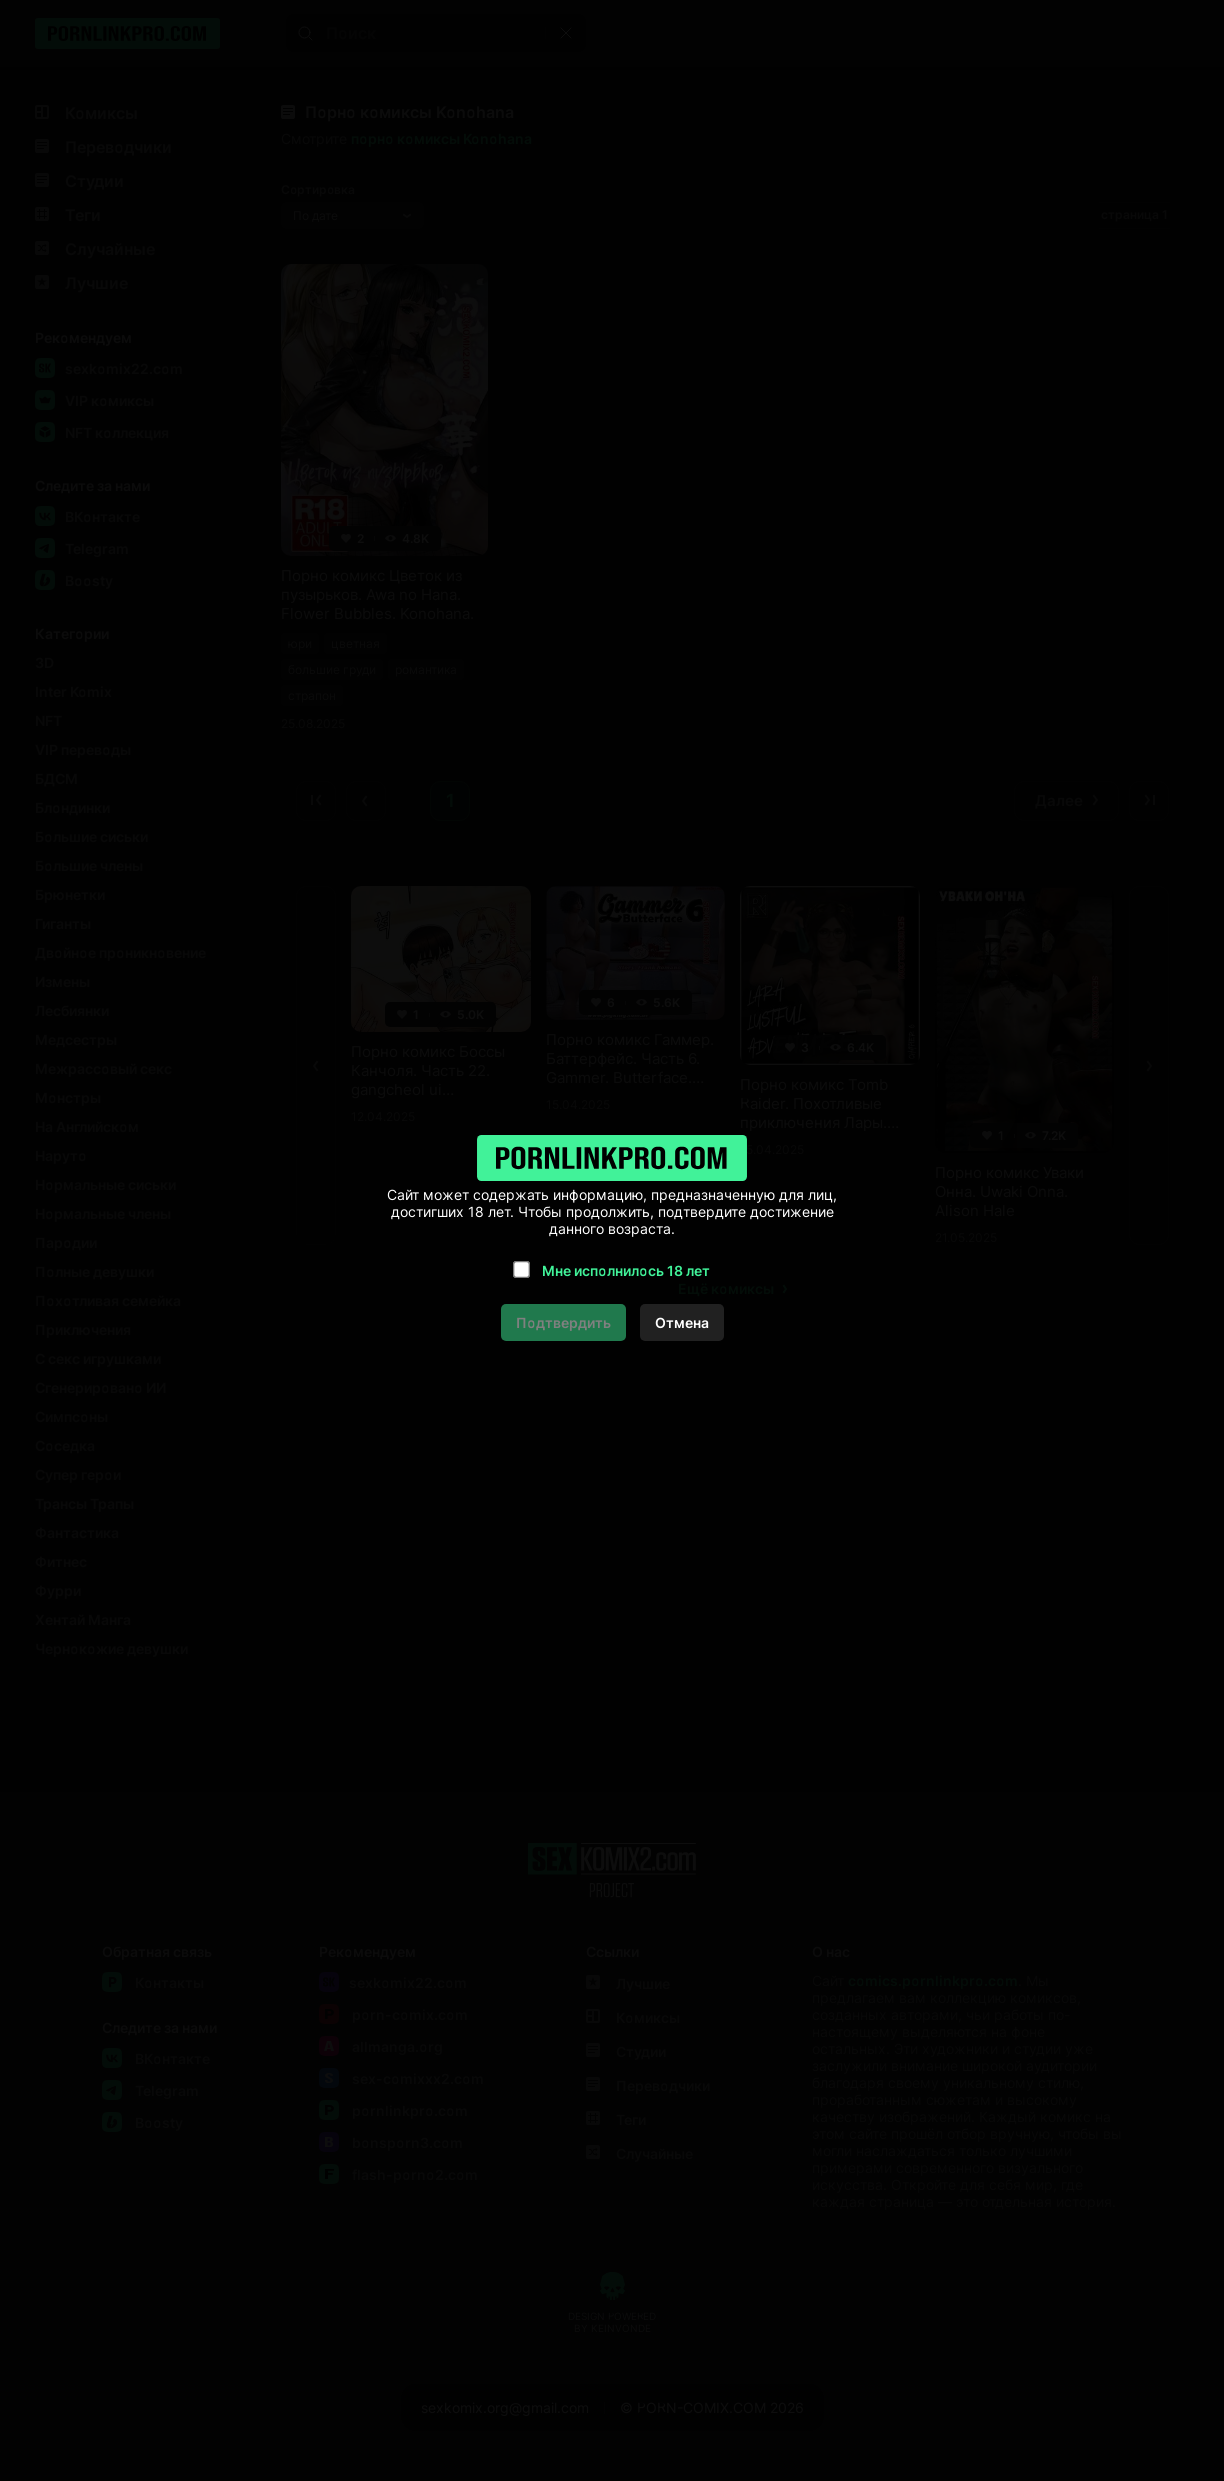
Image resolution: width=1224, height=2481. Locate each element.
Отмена (682, 1322)
